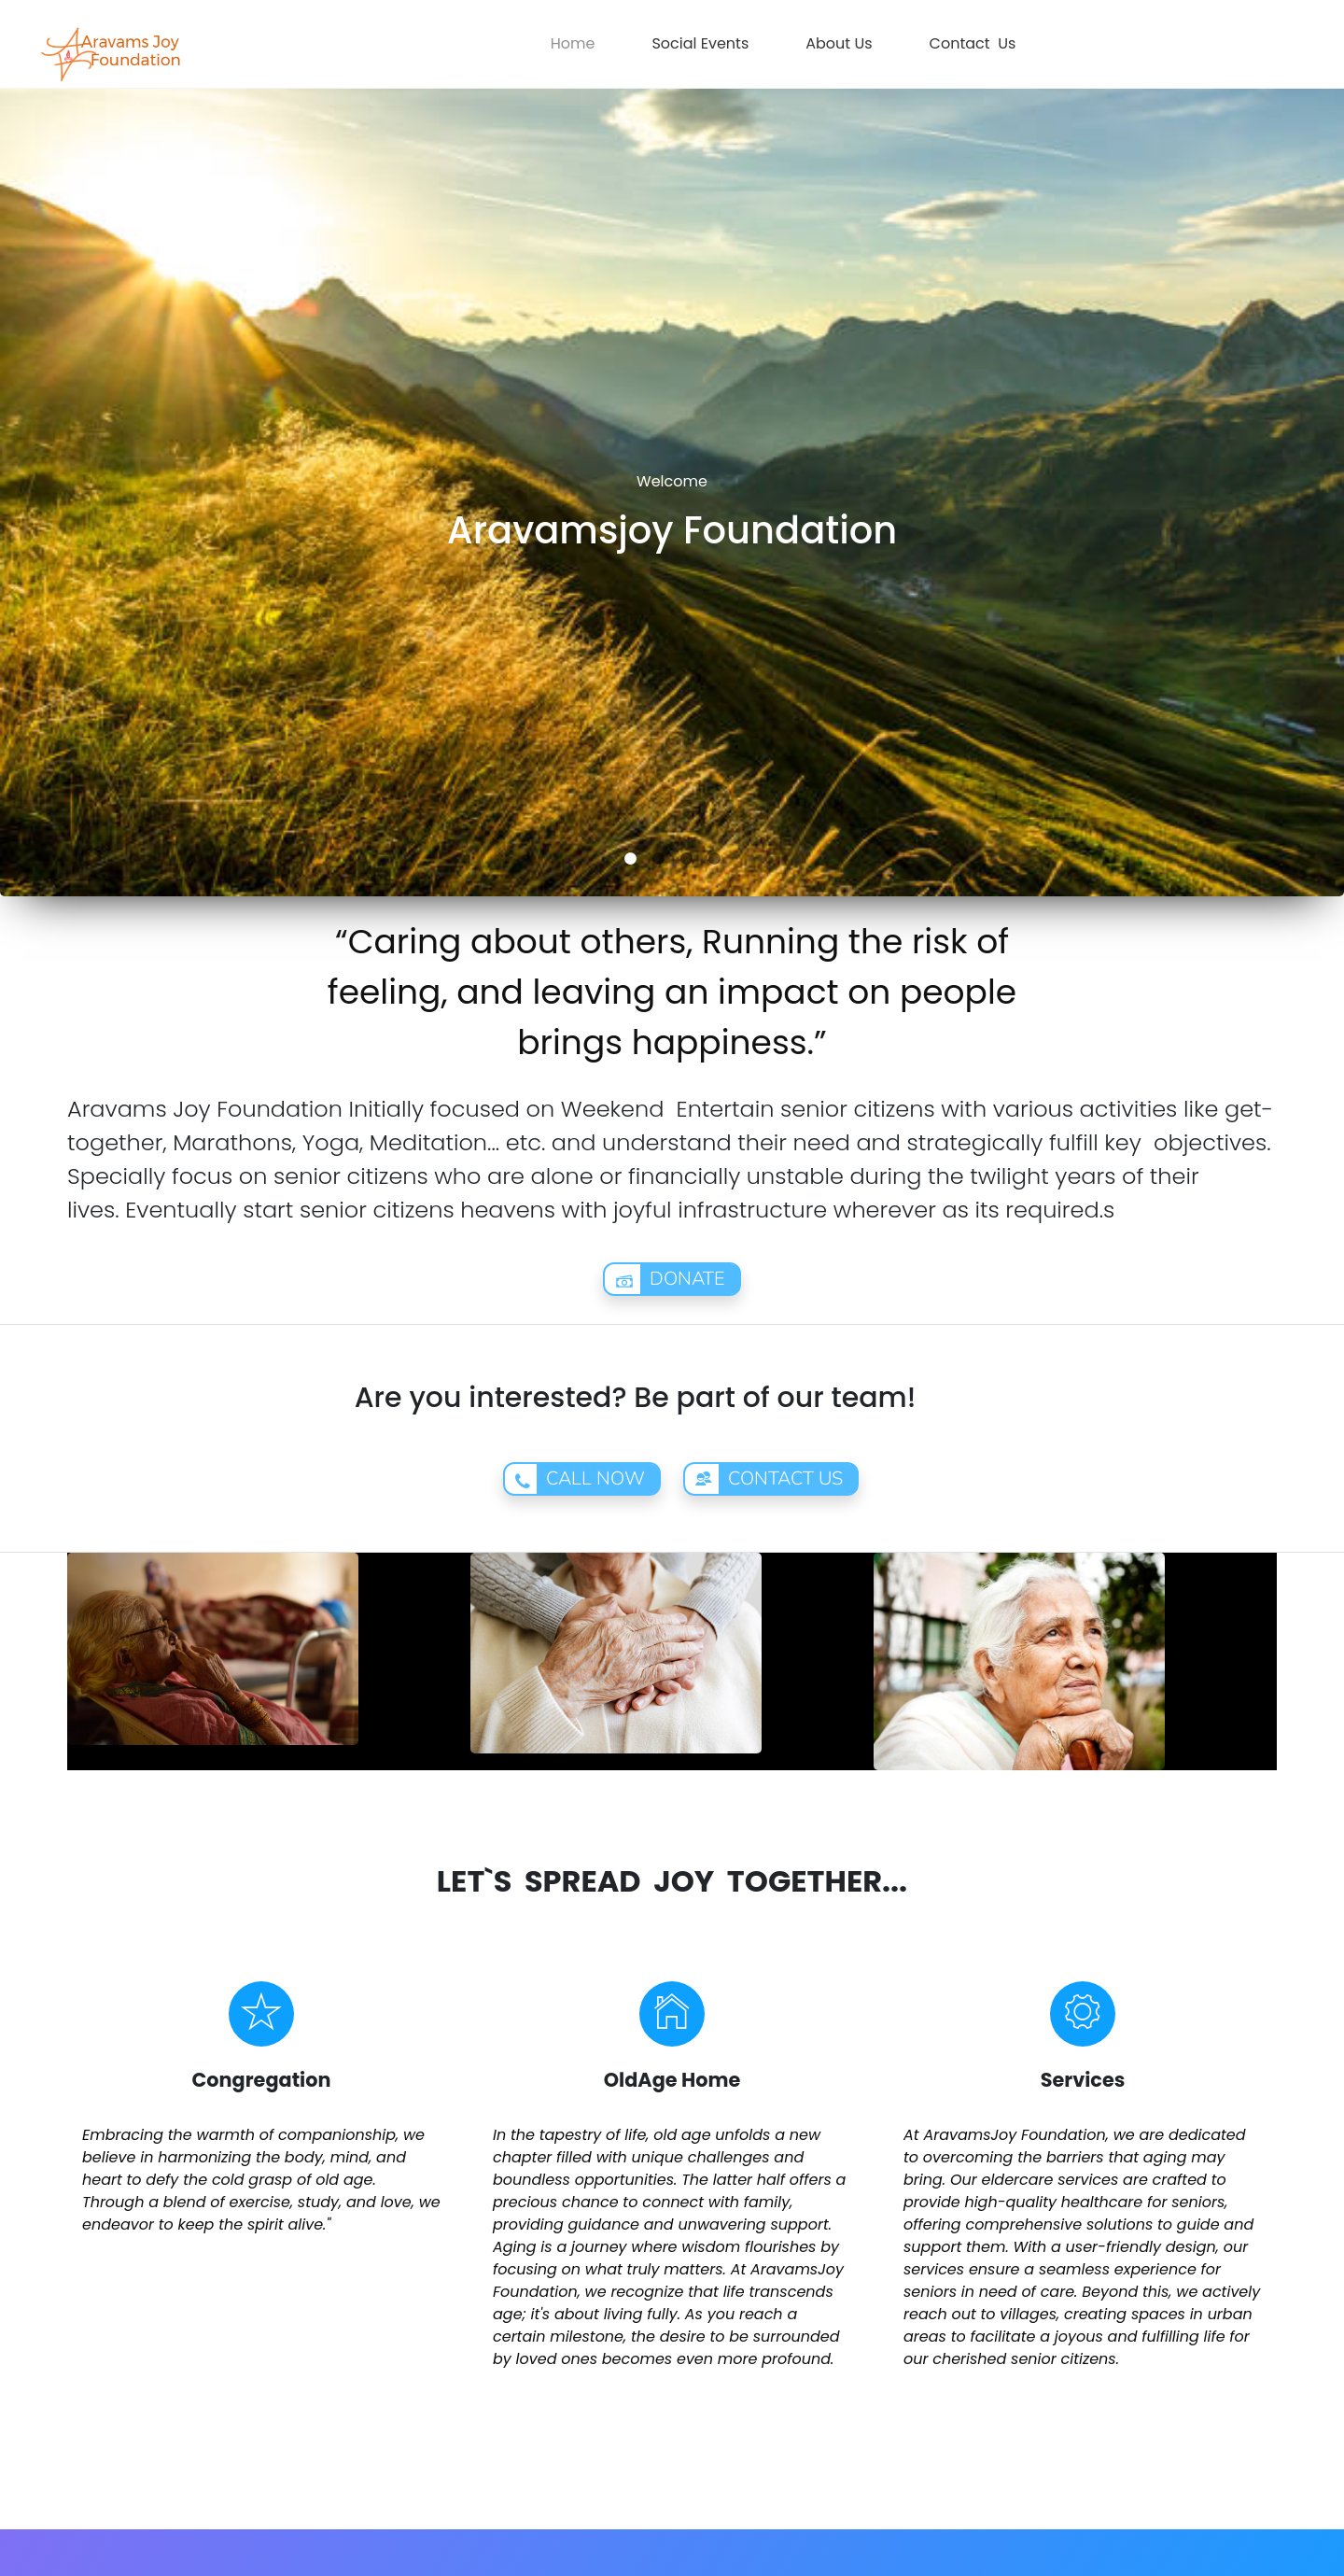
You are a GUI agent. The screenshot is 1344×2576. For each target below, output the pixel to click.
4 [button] (714, 859)
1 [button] (630, 859)
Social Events (700, 43)
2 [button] (658, 859)
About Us (838, 43)
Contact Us (973, 43)
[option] (672, 448)
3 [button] (686, 859)
